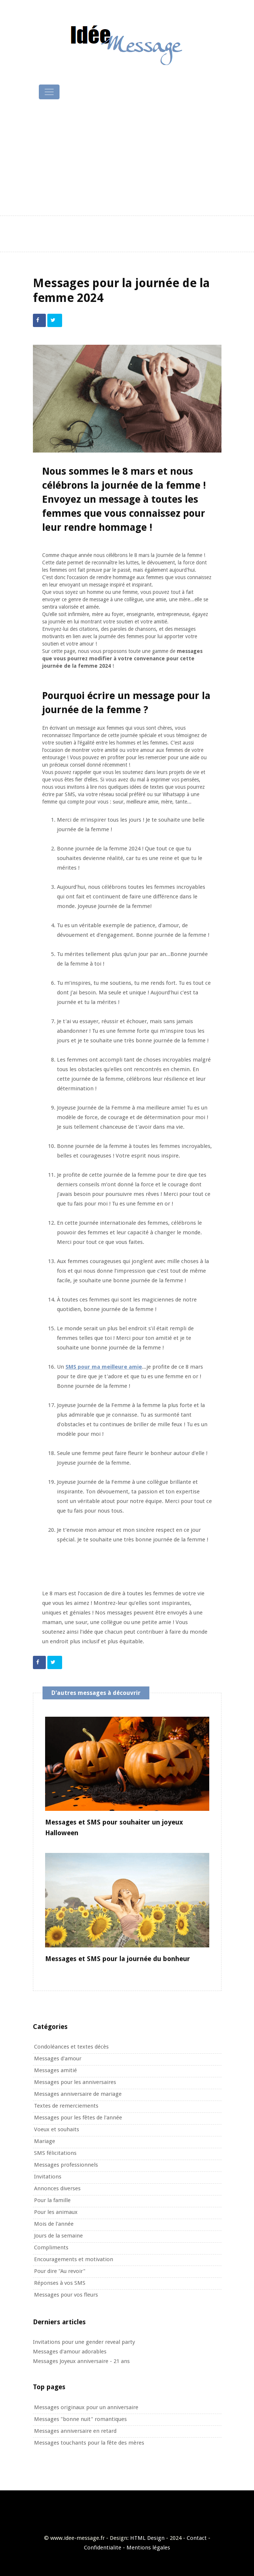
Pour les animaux (56, 2212)
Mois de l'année (54, 2224)
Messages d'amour (57, 2058)
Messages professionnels (66, 2164)
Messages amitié (55, 2070)
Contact (197, 2538)
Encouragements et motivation (73, 2259)
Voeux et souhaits (56, 2129)
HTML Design (147, 2538)
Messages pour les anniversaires (75, 2082)
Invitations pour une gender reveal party (84, 2342)
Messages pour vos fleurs (66, 2294)
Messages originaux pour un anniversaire (86, 2407)
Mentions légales (148, 2547)
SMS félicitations (55, 2153)
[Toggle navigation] (49, 92)
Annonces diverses (57, 2188)
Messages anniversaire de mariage (78, 2094)
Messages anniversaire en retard (75, 2431)
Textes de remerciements (66, 2105)
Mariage (44, 2141)
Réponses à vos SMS (59, 2283)
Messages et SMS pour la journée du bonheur (117, 1959)
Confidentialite (102, 2547)
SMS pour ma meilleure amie (103, 1366)
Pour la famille (52, 2200)
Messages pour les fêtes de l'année (78, 2117)
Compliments (51, 2247)
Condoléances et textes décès (71, 2046)
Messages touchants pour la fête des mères (89, 2442)
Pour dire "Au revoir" (59, 2271)
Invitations (47, 2176)
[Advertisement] (127, 157)
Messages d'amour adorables (69, 2351)
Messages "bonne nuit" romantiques (80, 2419)
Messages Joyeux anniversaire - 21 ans (81, 2361)
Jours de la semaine (58, 2235)
